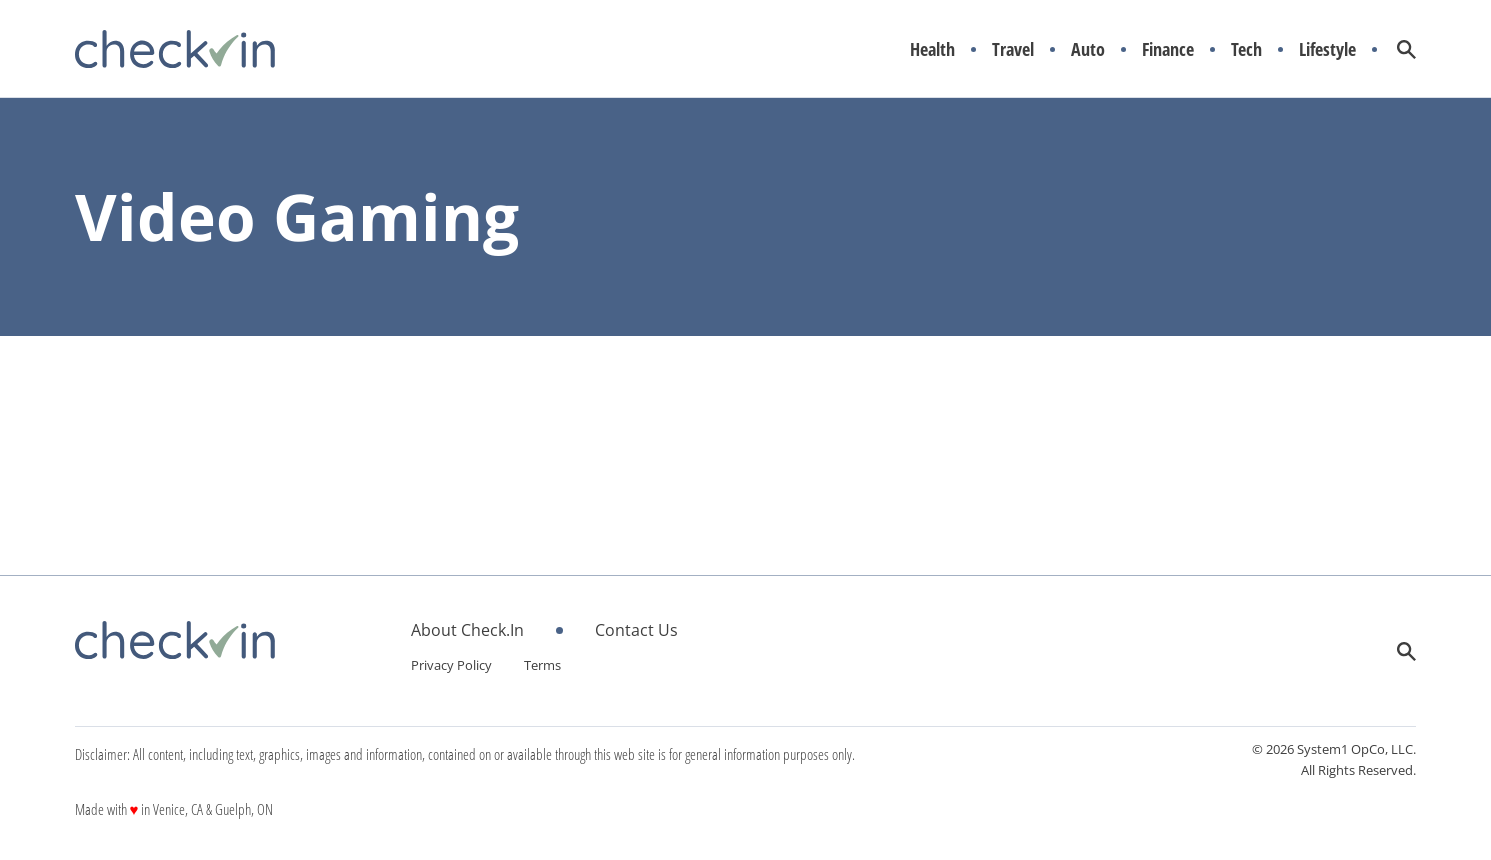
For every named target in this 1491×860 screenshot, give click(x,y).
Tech (1246, 49)
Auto (1088, 49)
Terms (542, 665)
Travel (1013, 49)
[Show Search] (1406, 49)
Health (932, 49)
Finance (1168, 49)
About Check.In (467, 630)
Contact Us (636, 630)
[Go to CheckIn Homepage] (175, 49)
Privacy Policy (451, 665)
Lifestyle (1327, 49)
